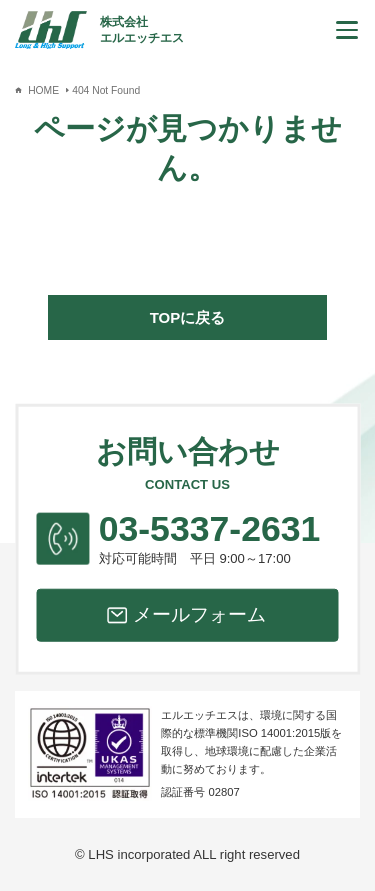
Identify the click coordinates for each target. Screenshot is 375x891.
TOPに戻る (188, 317)
